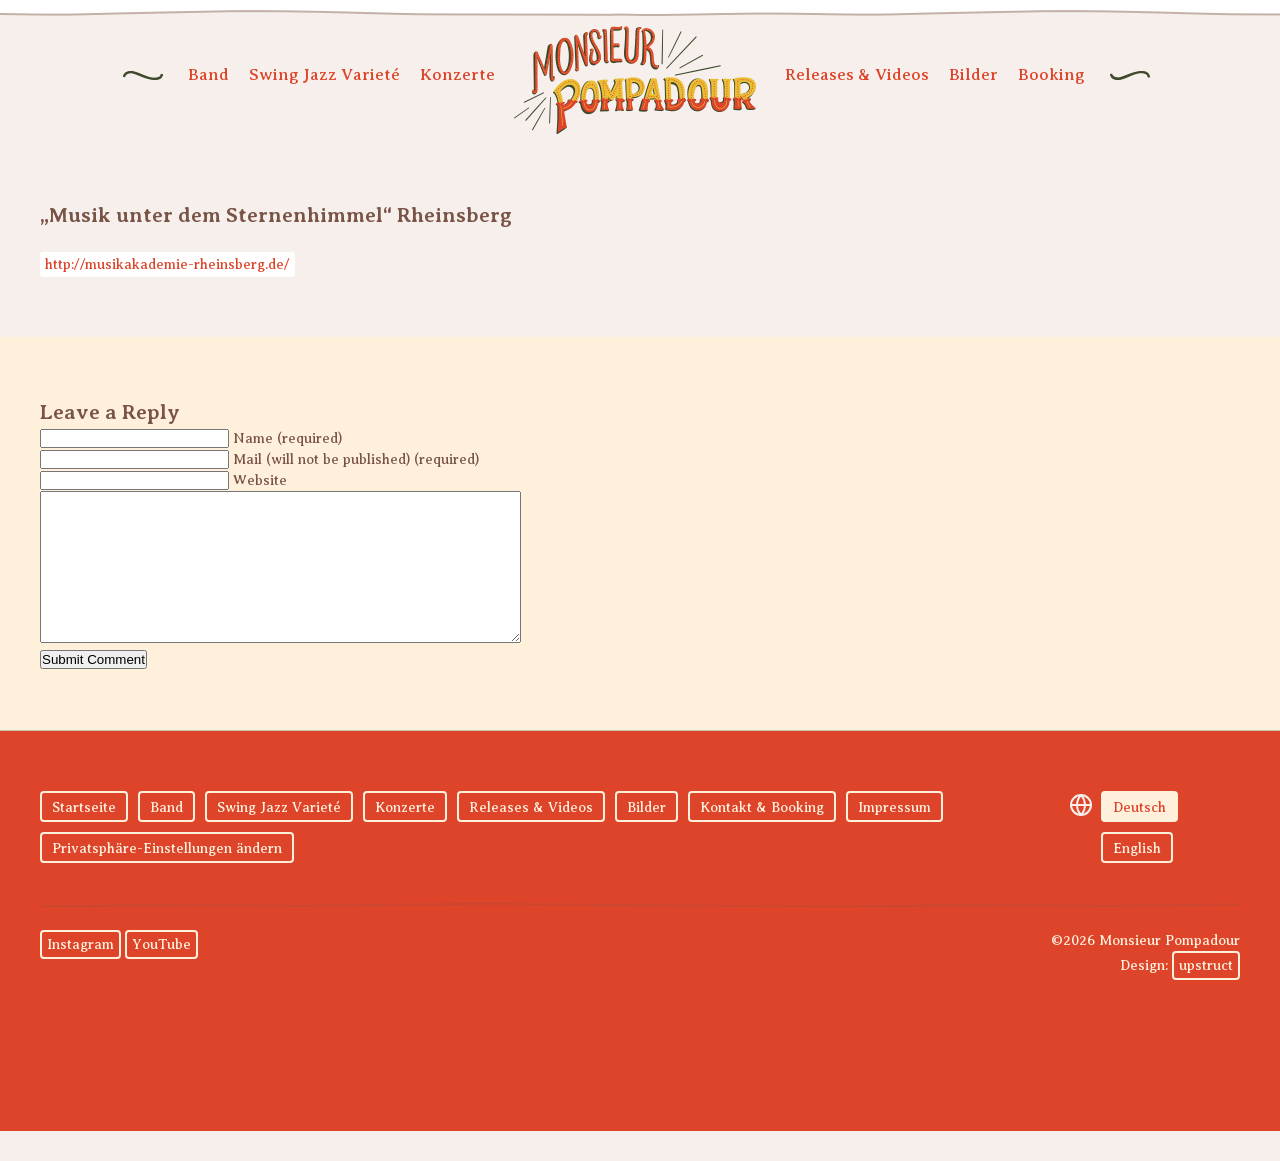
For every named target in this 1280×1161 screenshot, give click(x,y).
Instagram (80, 974)
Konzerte (457, 74)
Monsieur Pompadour (635, 80)
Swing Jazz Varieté (324, 74)
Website (260, 480)
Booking (1051, 74)
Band (208, 74)
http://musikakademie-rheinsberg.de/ (167, 264)
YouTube (161, 974)
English (1137, 878)
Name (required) (287, 438)
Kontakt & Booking (762, 837)
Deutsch (1139, 837)
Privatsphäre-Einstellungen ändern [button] (167, 878)
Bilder (973, 74)
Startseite (84, 837)
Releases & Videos (857, 74)
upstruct (1206, 995)
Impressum (894, 837)
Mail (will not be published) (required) (356, 459)
